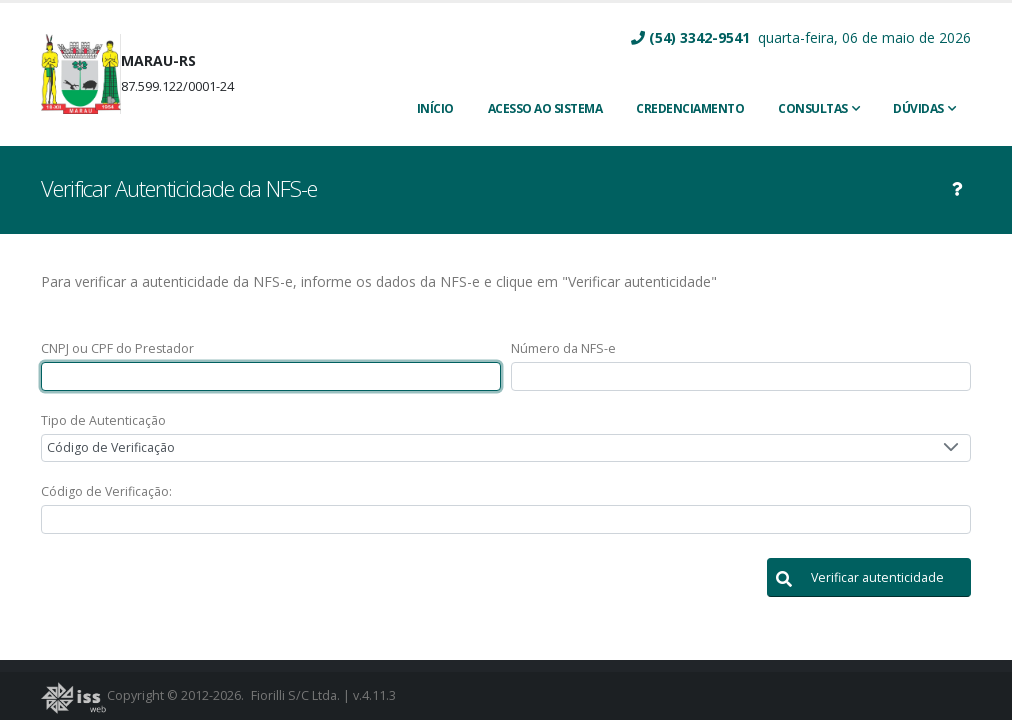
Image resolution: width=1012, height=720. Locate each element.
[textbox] (271, 376)
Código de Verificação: (106, 491)
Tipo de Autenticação (103, 420)
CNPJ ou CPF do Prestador (117, 348)
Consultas (813, 108)
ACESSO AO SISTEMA (545, 108)
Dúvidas (918, 108)
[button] (869, 577)
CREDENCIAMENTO (690, 108)
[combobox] (506, 448)
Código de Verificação (111, 447)
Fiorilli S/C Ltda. (295, 695)
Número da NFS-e (563, 348)
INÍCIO (435, 108)
